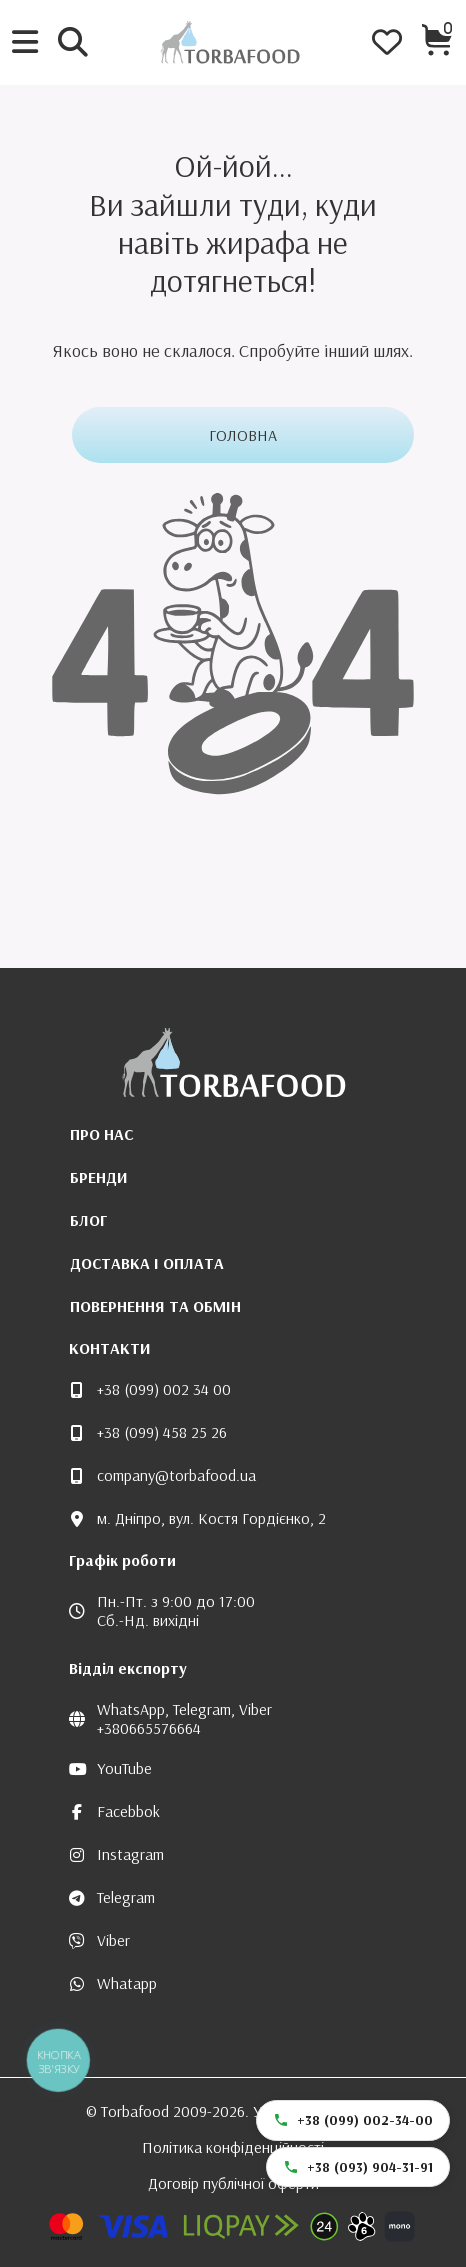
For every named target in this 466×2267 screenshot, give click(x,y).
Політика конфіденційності (233, 2147)
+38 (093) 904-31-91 (358, 2167)
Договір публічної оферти (233, 2183)
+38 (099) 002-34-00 (353, 2120)
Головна (243, 435)
